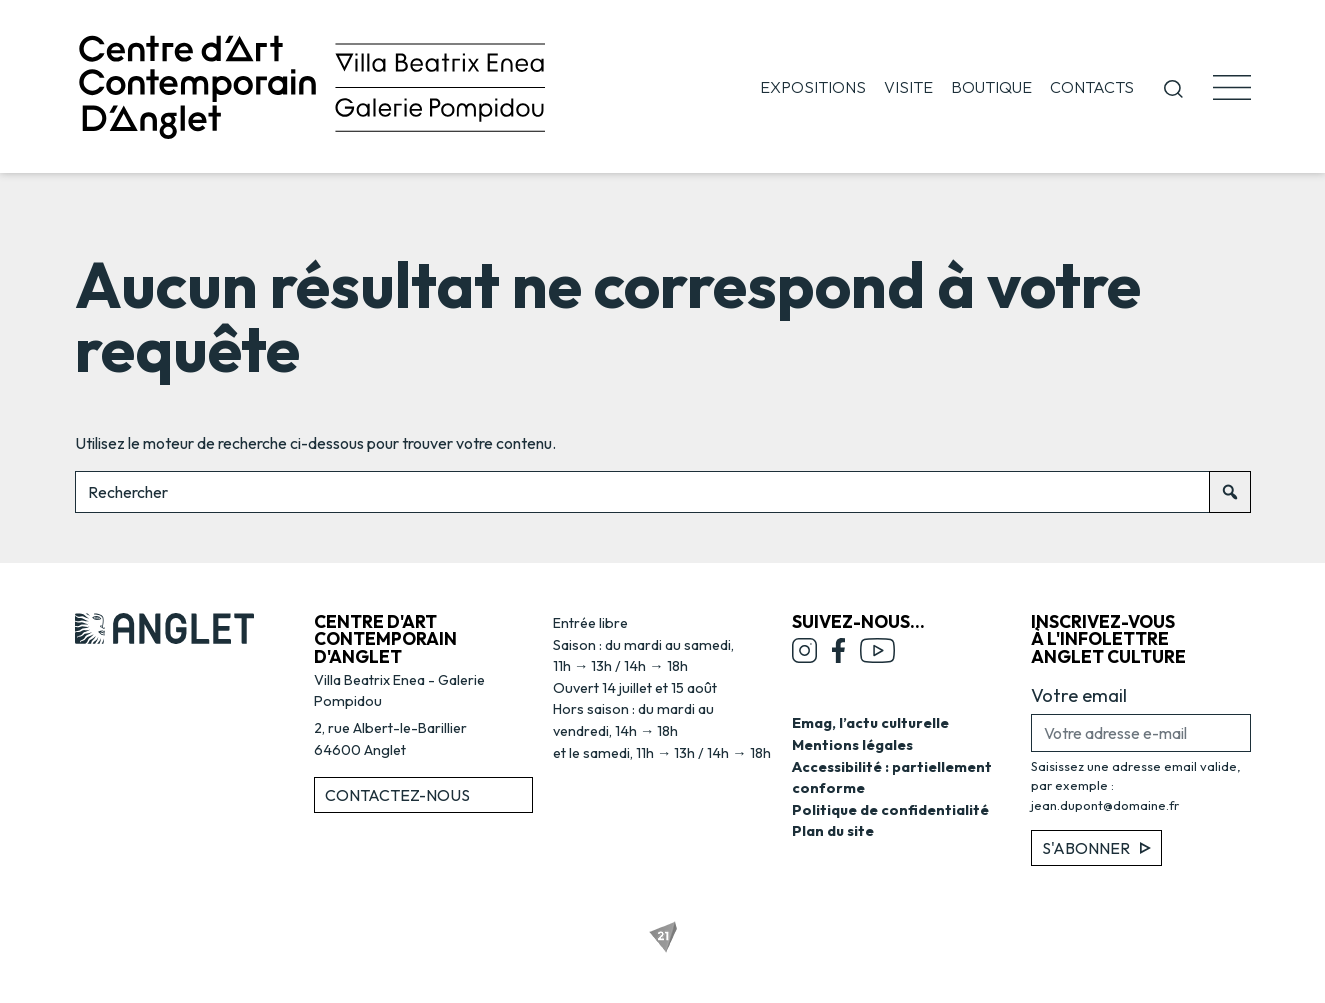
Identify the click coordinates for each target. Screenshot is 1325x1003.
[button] (1173, 87)
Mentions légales (852, 745)
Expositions (813, 87)
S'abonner (1096, 848)
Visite (908, 87)
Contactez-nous (397, 795)
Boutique (991, 87)
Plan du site (833, 831)
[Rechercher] (1230, 492)
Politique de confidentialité (890, 810)
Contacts (1092, 87)
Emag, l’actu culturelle (870, 723)
